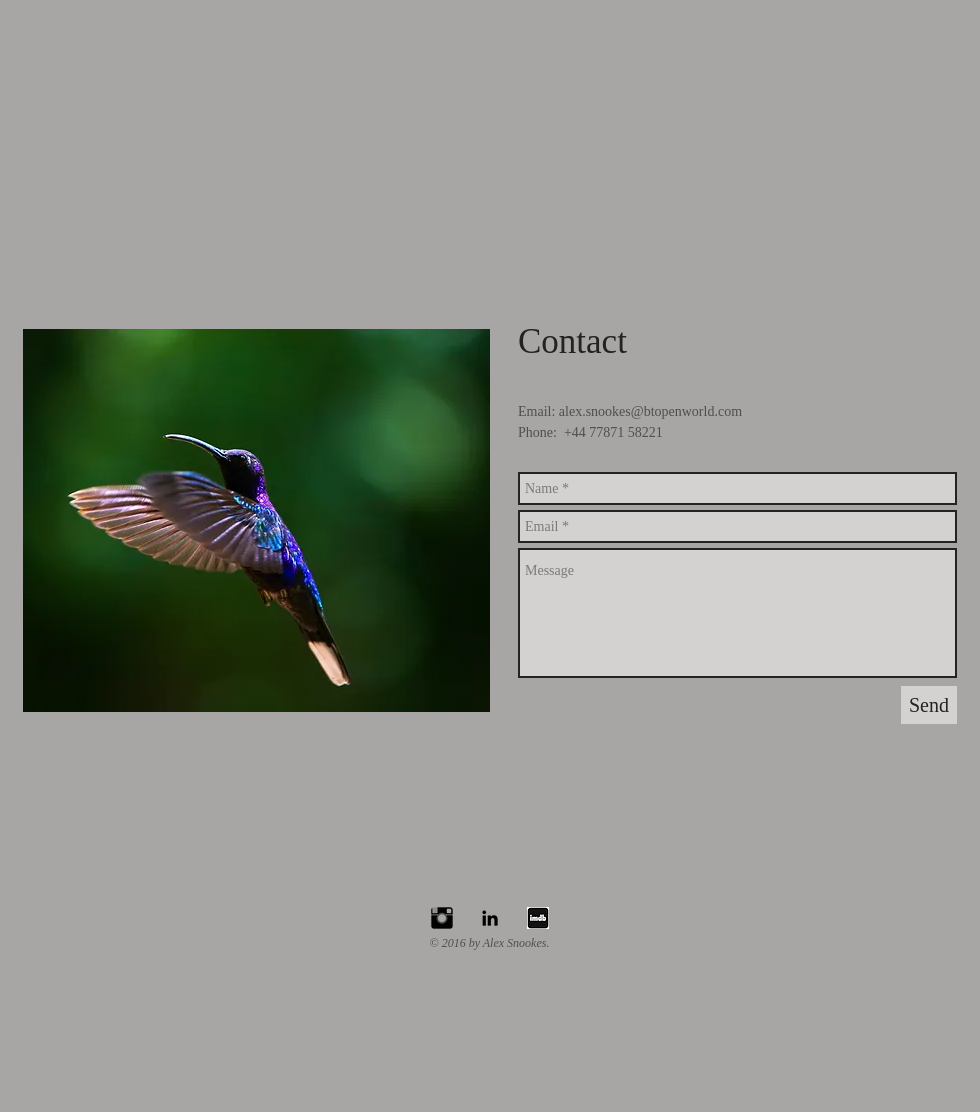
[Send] (929, 705)
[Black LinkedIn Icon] (490, 918)
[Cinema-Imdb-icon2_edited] (538, 918)
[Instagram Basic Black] (442, 918)
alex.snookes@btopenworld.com (650, 411)
